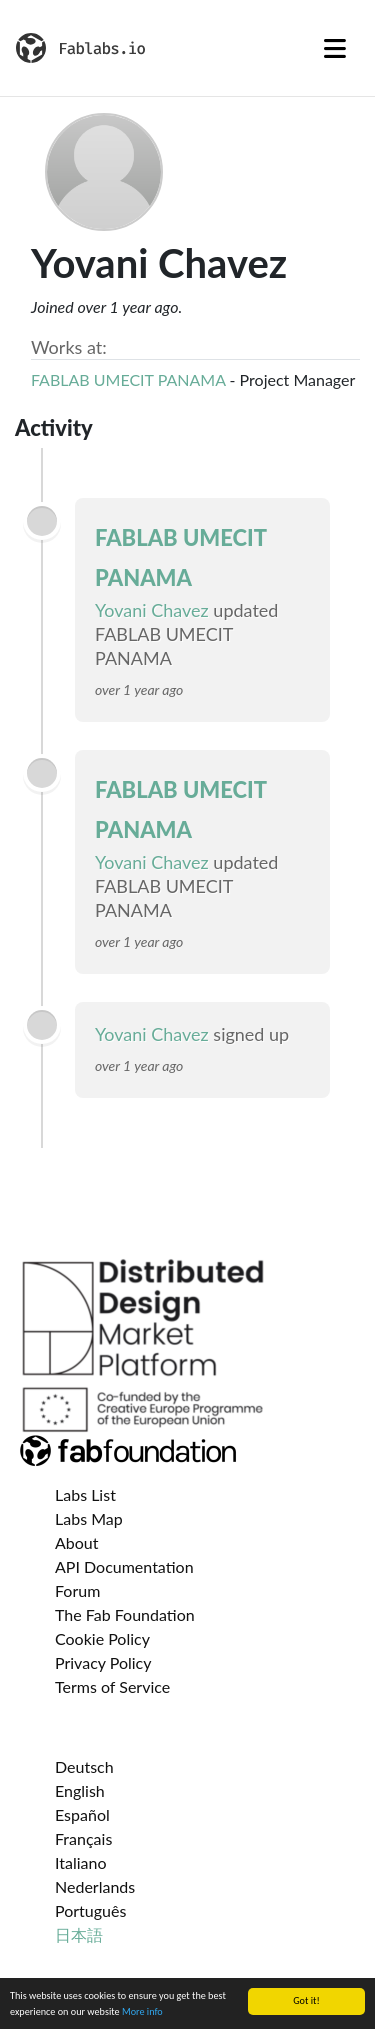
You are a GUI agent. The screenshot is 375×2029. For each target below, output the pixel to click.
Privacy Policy (103, 1662)
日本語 (79, 1934)
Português (90, 1910)
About (77, 1542)
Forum (77, 1590)
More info (142, 2012)
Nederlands (95, 1886)
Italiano (81, 1862)
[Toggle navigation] (335, 48)
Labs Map (89, 1518)
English (80, 1790)
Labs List (85, 1494)
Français (83, 1838)
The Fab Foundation (125, 1614)
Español (82, 1814)
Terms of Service (112, 1686)
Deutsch (84, 1766)
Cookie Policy (102, 1638)
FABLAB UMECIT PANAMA (128, 379)
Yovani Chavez (154, 610)
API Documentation (124, 1566)
